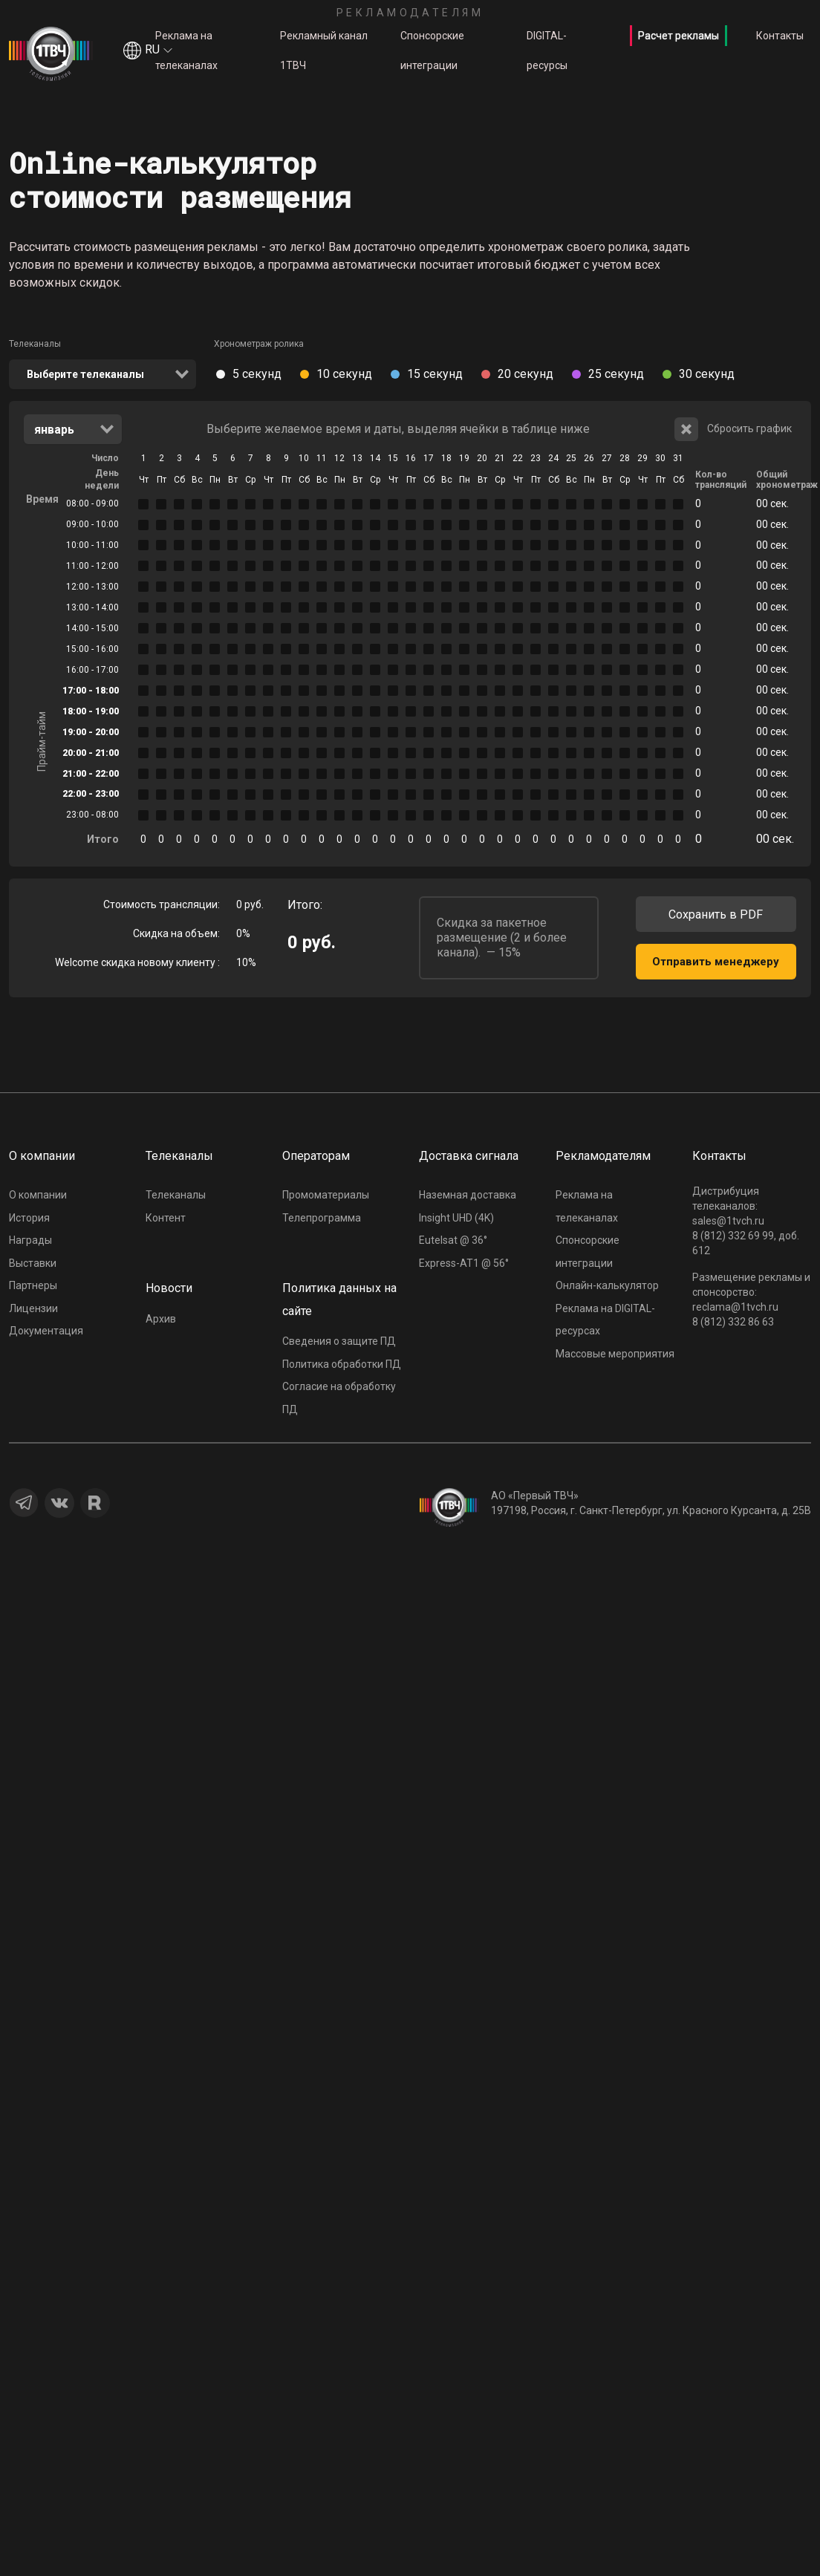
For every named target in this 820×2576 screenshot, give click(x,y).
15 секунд (435, 374)
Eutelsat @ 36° (453, 1240)
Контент (166, 1218)
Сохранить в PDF (715, 914)
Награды (30, 1240)
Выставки (32, 1263)
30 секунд (707, 374)
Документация (46, 1331)
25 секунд (616, 374)
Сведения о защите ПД (339, 1341)
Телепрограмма (321, 1218)
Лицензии (33, 1308)
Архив (161, 1319)
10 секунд (344, 374)
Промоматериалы (325, 1195)
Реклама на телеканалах (186, 50)
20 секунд (525, 374)
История (29, 1218)
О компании (38, 1195)
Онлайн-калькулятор (607, 1285)
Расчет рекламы (678, 36)
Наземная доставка (467, 1195)
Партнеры (33, 1285)
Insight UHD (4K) (456, 1218)
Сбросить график (733, 429)
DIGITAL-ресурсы (547, 50)
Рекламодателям (410, 13)
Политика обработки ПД (341, 1364)
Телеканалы (35, 344)
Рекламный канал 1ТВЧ (324, 50)
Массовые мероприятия (615, 1354)
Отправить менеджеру (715, 961)
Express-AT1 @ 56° (464, 1263)
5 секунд (257, 374)
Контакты (780, 36)
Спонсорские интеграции (432, 50)
